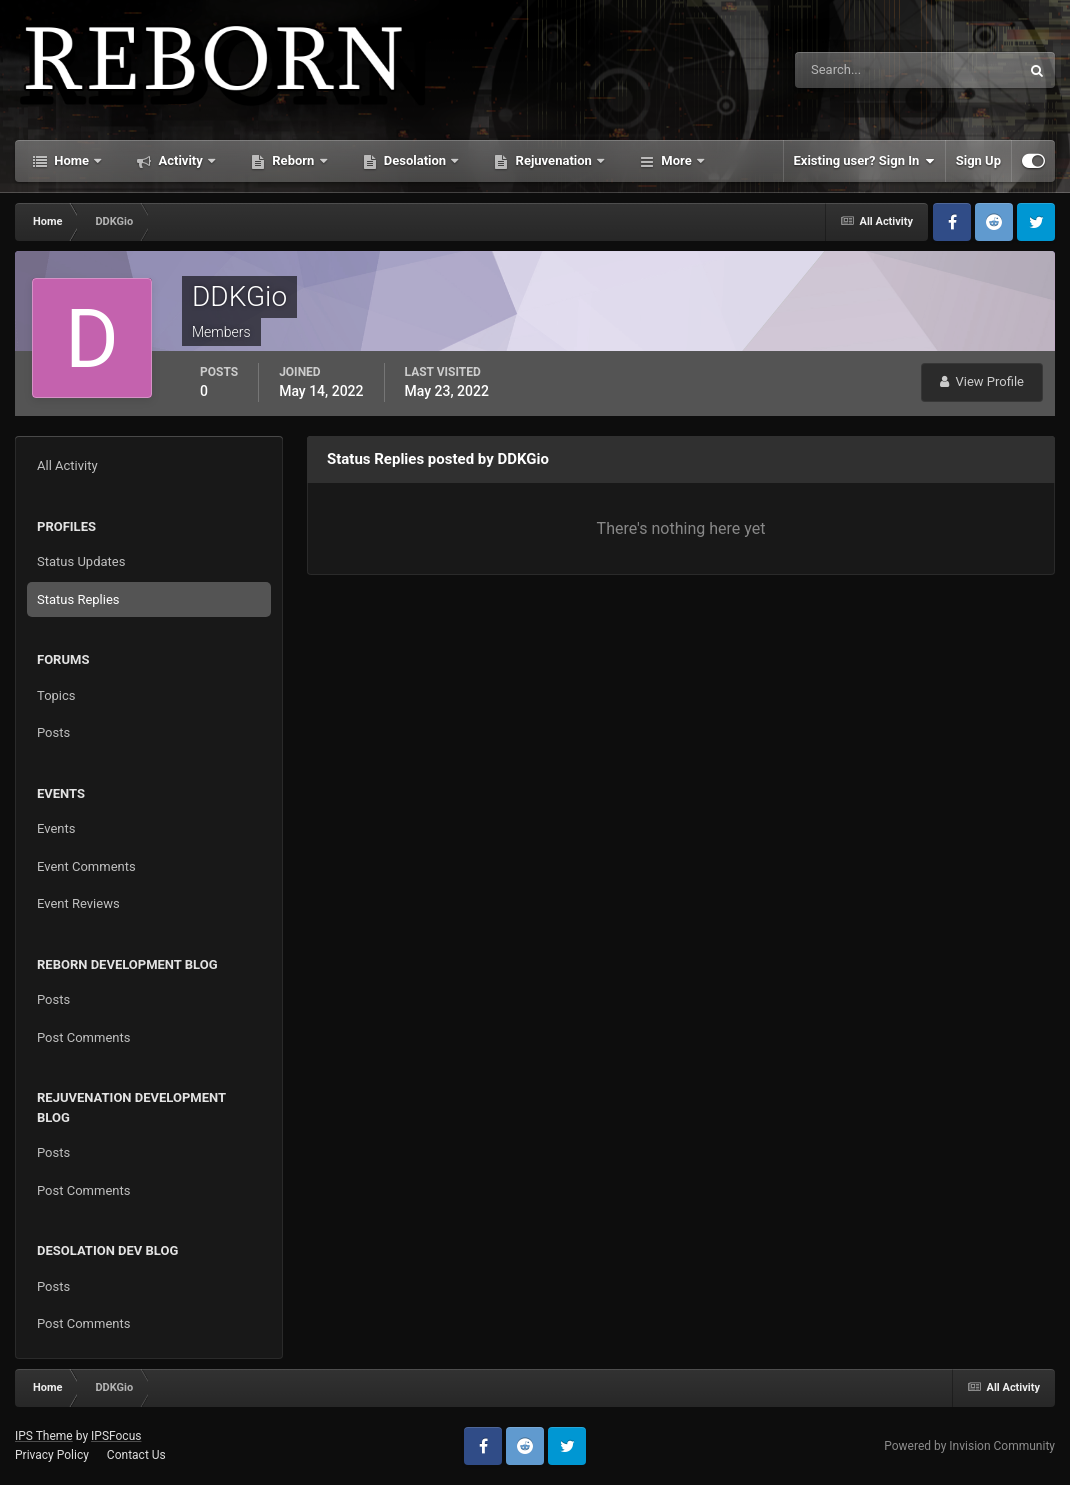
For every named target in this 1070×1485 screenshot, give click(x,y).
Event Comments (86, 866)
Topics (56, 695)
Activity (180, 160)
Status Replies (78, 599)
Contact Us (136, 1455)
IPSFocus (116, 1436)
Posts (53, 732)
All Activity (67, 465)
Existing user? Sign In (864, 161)
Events (56, 828)
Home (71, 160)
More (676, 160)
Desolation (415, 160)
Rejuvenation (553, 160)
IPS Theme (44, 1436)
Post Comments (83, 1037)
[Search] (846, 70)
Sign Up (978, 160)
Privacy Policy (52, 1455)
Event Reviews (78, 903)
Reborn (293, 160)
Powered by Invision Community (969, 1446)
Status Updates (81, 561)
